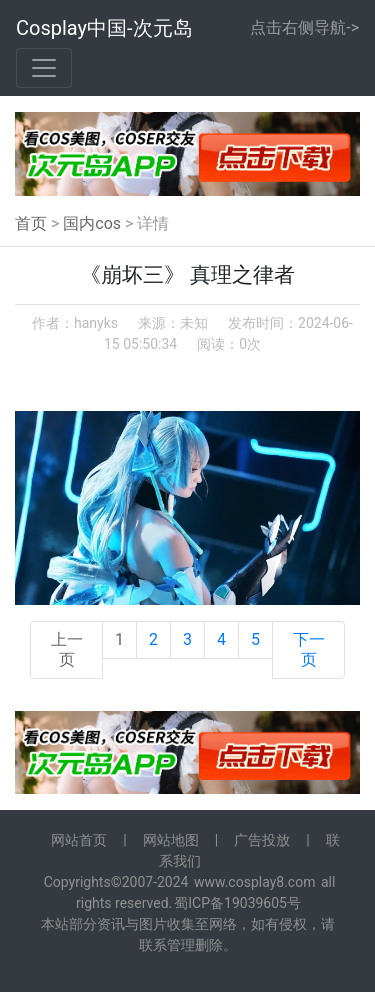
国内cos (92, 223)
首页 (31, 223)
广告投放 (262, 840)
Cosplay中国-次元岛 (104, 28)
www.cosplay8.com (255, 882)
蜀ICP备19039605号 (237, 903)
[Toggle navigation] (44, 68)
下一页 (309, 649)
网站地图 (171, 840)
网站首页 (79, 840)
